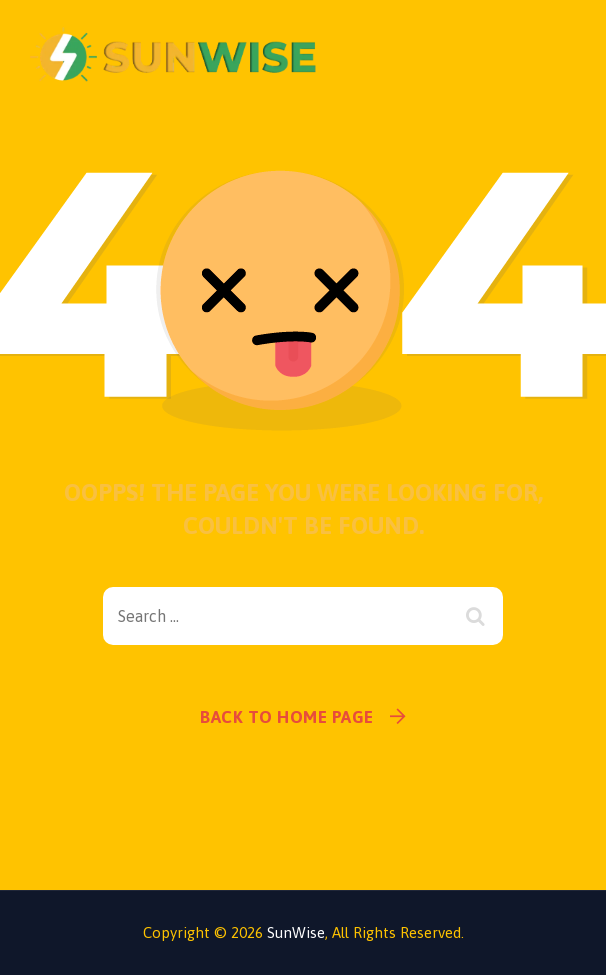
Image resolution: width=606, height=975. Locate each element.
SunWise (296, 932)
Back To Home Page (287, 717)
